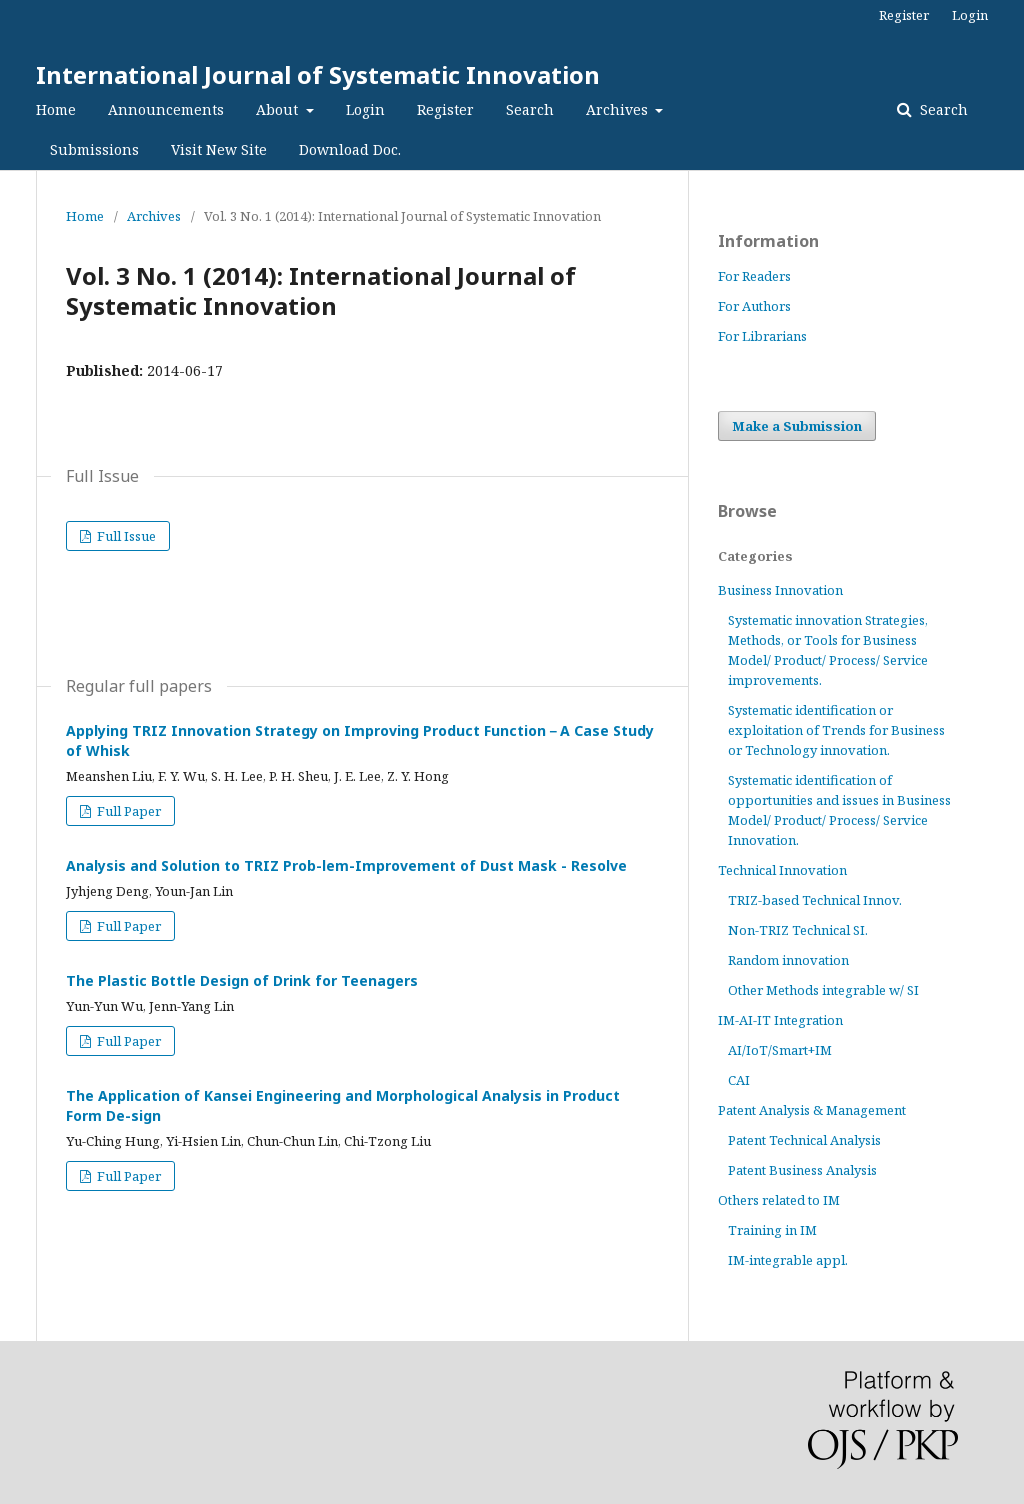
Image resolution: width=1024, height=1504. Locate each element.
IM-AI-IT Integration (780, 1020)
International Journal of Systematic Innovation (318, 74)
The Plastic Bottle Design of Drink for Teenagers (242, 980)
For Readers (754, 276)
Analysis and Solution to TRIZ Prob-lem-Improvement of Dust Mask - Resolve (346, 865)
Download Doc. (350, 149)
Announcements (166, 109)
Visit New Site (219, 149)
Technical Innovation (782, 870)
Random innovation (788, 960)
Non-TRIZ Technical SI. (798, 930)
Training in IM (772, 1230)
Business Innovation (780, 590)
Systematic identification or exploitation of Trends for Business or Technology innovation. (836, 730)
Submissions (94, 149)
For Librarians (762, 336)
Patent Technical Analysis (804, 1140)
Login (365, 109)
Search (530, 109)
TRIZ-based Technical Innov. (815, 900)
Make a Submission (797, 426)
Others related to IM (779, 1200)
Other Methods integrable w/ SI (823, 990)
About (279, 109)
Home (56, 109)
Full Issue (125, 536)
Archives (619, 109)
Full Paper (127, 811)
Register (445, 109)
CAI (739, 1080)
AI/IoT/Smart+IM (780, 1050)
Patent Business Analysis (802, 1170)
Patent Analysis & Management (812, 1110)
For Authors (754, 306)
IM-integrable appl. (788, 1260)
